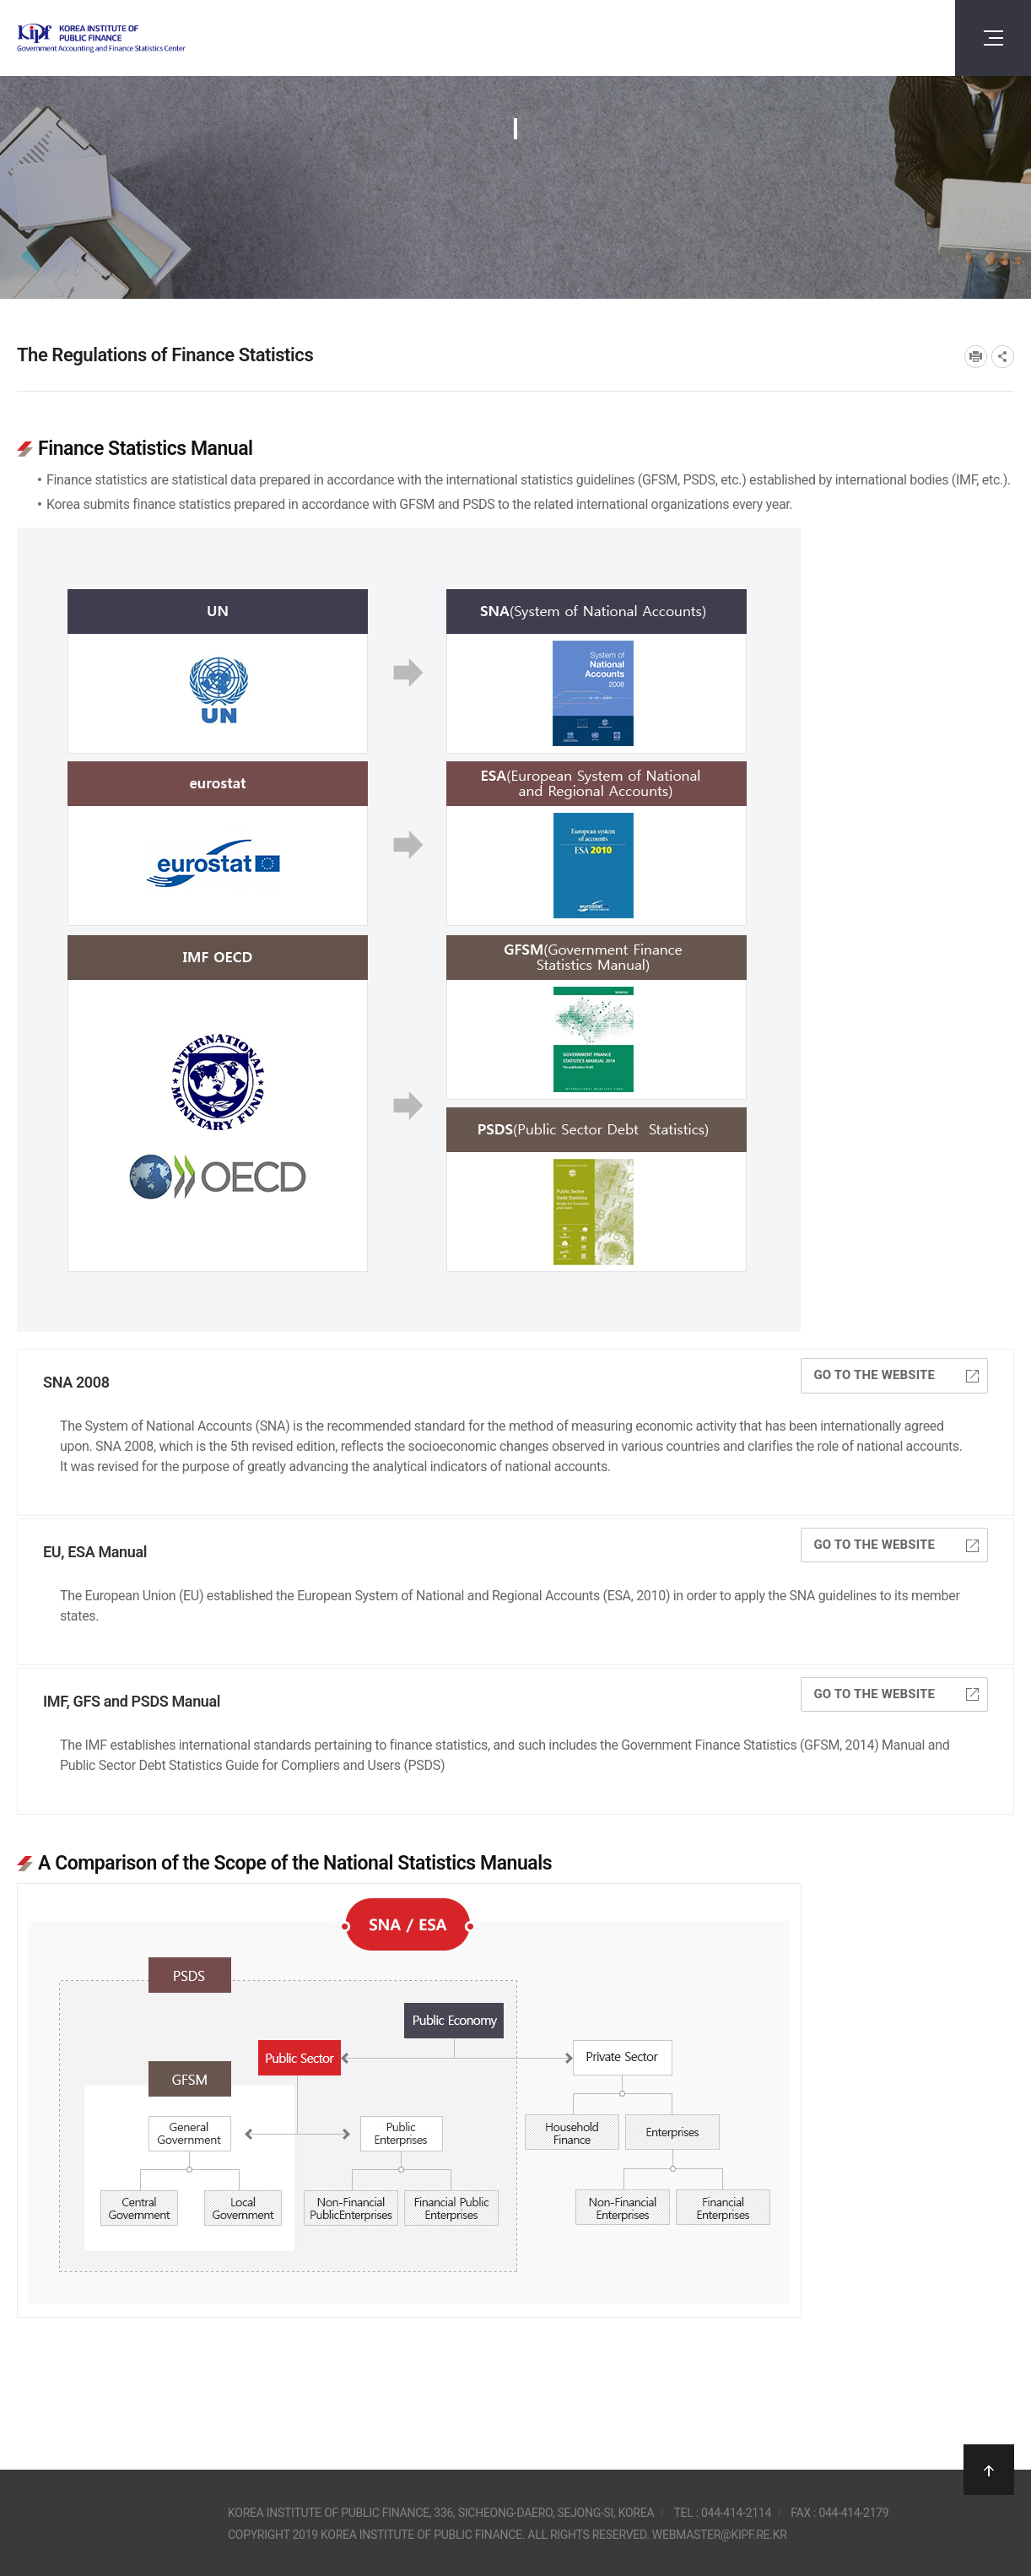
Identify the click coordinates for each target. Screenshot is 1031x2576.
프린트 (975, 356)
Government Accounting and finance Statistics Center (146, 38)
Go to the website (896, 1375)
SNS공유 (1002, 356)
